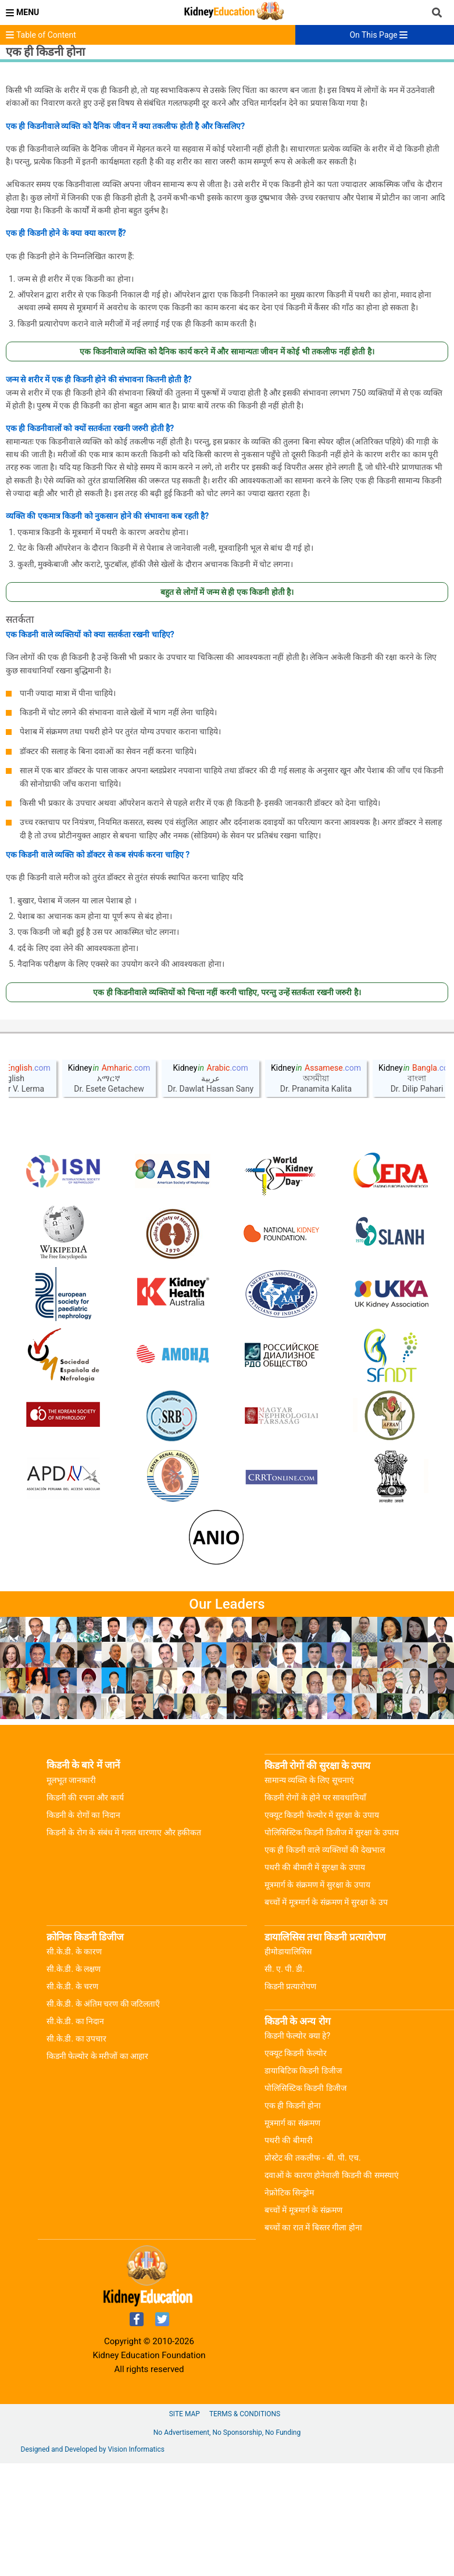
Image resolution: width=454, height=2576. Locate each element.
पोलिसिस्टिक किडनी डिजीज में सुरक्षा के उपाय (331, 1945)
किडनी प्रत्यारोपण (290, 2099)
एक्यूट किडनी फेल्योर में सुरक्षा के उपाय (321, 1927)
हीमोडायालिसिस (288, 2064)
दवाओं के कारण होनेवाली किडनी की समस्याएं (331, 2287)
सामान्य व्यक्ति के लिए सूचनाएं (309, 1892)
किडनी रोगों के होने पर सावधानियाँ (315, 1910)
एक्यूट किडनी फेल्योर (295, 2165)
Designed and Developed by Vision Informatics (93, 2562)
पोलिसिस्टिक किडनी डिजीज (305, 2200)
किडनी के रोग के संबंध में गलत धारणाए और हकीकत (124, 1945)
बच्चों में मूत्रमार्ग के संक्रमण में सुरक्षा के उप (326, 2014)
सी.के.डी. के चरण (72, 2099)
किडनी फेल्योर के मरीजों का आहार (97, 2168)
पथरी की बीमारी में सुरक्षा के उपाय (314, 1980)
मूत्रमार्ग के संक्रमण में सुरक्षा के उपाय (317, 1997)
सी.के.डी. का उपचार (76, 2151)
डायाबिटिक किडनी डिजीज (303, 2183)
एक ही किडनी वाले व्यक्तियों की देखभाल (324, 1962)
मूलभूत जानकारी (71, 1892)
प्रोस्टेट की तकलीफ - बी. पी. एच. (312, 2270)
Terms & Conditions (244, 2527)
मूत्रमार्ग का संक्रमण (292, 2235)
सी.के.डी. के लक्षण (74, 2081)
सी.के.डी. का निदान (75, 2134)
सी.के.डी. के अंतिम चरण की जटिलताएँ (103, 2116)
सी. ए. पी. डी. (284, 2081)
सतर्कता (20, 619)
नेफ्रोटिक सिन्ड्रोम (289, 2305)
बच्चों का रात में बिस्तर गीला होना (313, 2340)
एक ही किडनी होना (292, 2218)
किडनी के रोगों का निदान (83, 1927)
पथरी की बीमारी (288, 2253)
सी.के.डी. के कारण (74, 2064)
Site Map (184, 2527)
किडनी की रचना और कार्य (85, 1910)
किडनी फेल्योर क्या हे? (297, 2148)
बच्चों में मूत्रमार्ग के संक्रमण (303, 2322)
